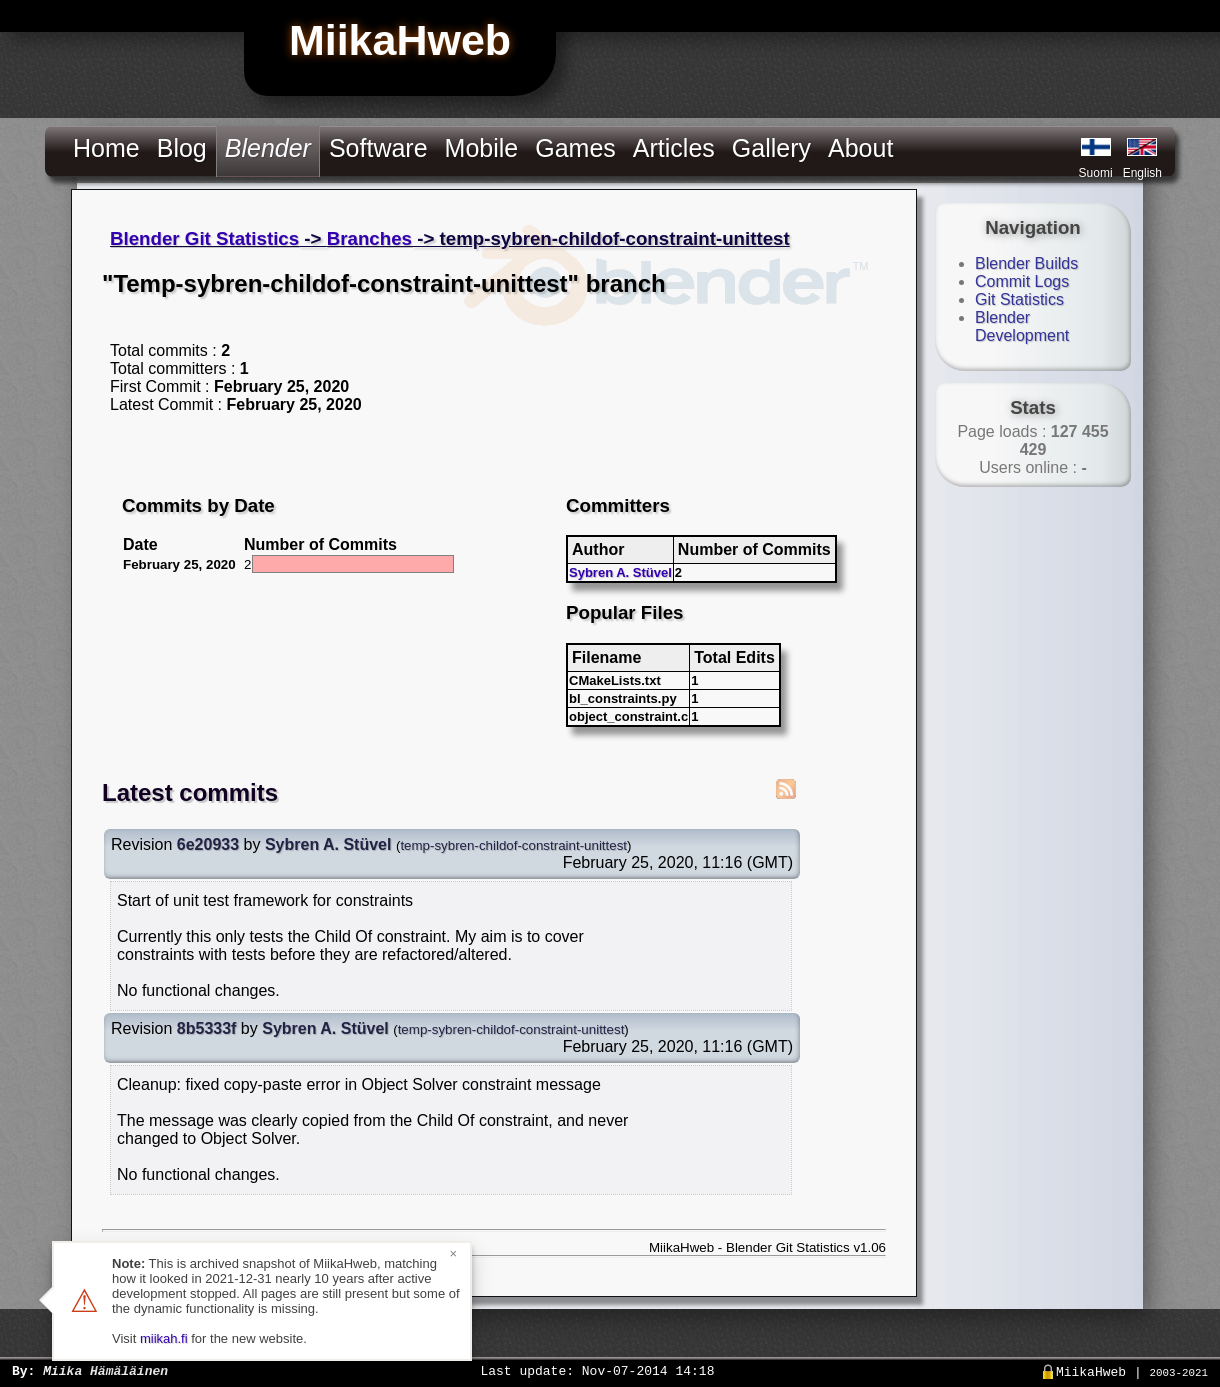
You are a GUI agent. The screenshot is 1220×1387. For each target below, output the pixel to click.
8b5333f (207, 1028)
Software (378, 148)
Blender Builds (1026, 263)
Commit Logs (1022, 281)
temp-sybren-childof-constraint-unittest (513, 845)
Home (106, 148)
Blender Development (1022, 326)
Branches (369, 238)
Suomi (1096, 173)
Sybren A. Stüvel (620, 572)
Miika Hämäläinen (105, 1370)
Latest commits (190, 792)
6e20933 (208, 844)
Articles (674, 148)
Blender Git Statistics (204, 238)
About (860, 148)
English (1142, 173)
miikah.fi (164, 1338)
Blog (182, 148)
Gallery (771, 148)
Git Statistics (1019, 299)
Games (575, 148)
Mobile (482, 148)
